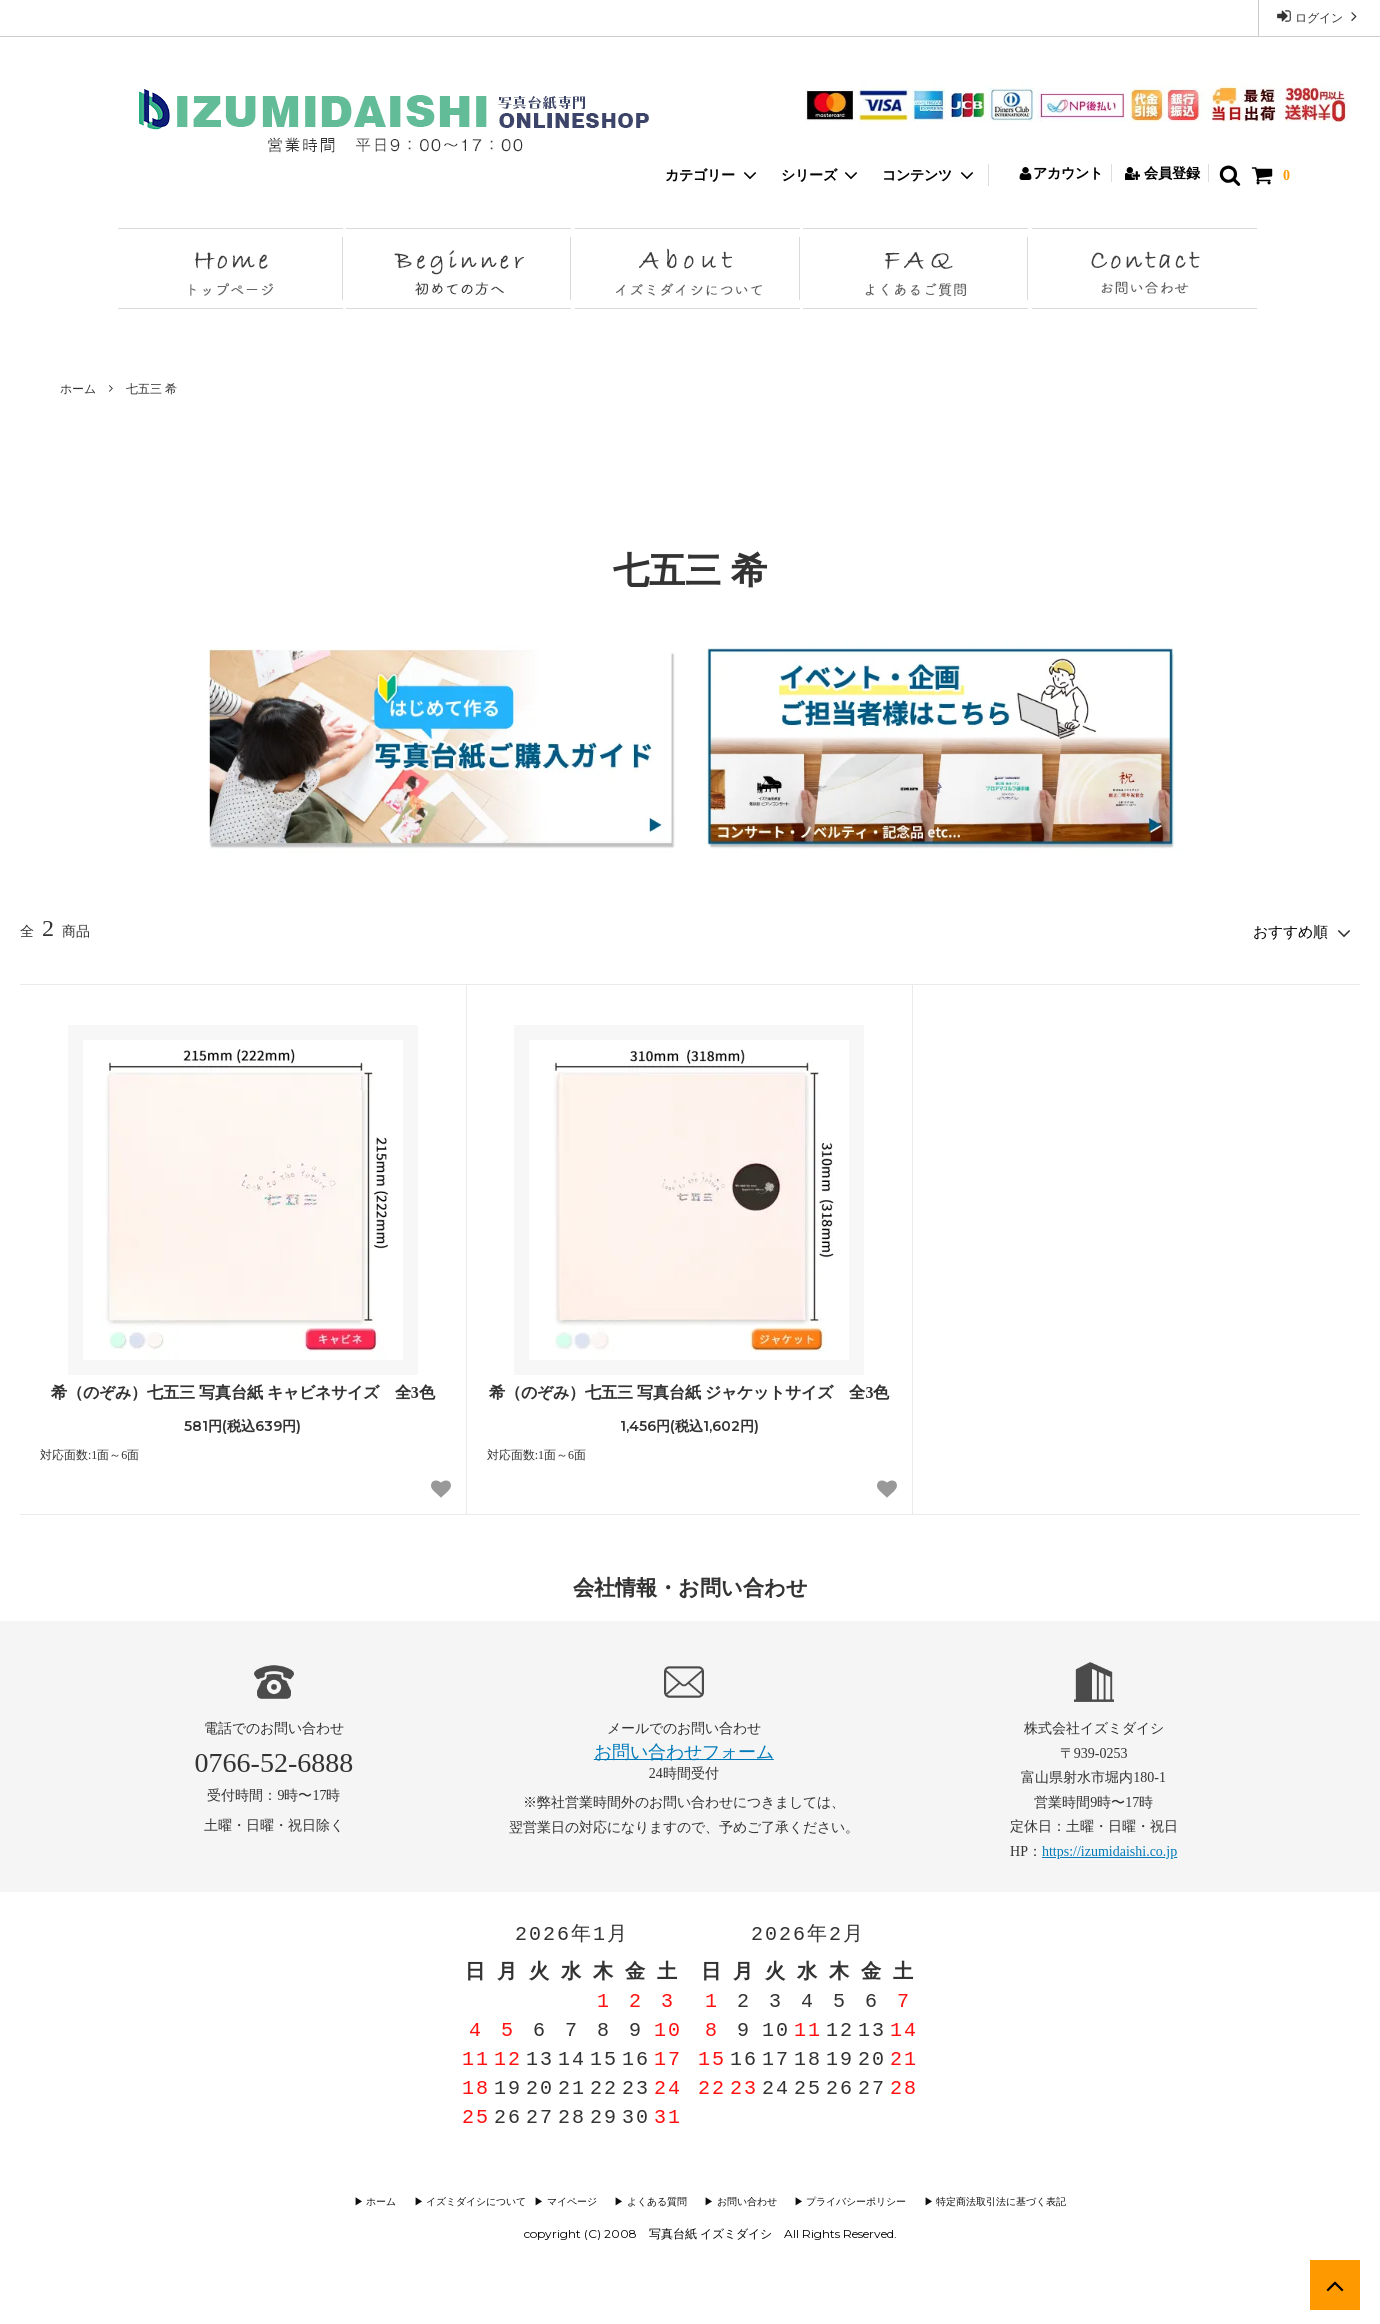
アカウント (1060, 173)
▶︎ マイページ (576, 2199)
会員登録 (1162, 173)
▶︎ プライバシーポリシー (846, 2199)
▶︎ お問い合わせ (741, 2199)
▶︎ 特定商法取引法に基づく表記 (985, 2199)
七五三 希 (151, 389)
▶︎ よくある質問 (656, 2199)
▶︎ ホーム (395, 2199)
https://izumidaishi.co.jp (1109, 1848)
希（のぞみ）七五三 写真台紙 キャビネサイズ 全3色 (243, 1389)
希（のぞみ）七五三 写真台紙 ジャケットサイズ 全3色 (689, 1389)
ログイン (1319, 16)
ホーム (78, 389)
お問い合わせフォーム (684, 1749)
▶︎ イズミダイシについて (479, 2199)
